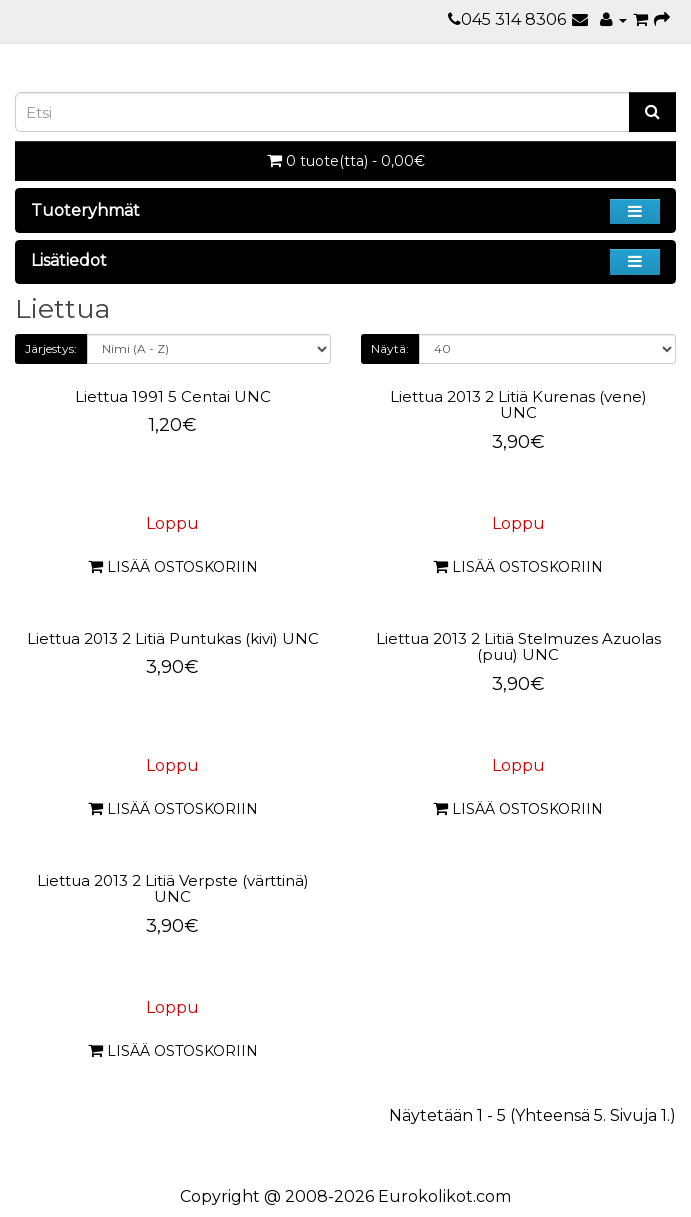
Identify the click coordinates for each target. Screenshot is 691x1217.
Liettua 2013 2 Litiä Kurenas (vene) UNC (518, 405)
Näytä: (390, 348)
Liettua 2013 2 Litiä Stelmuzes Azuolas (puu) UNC (518, 647)
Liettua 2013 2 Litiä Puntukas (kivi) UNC (173, 638)
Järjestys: (51, 348)
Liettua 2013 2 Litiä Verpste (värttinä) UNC (173, 889)
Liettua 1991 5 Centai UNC (173, 396)
